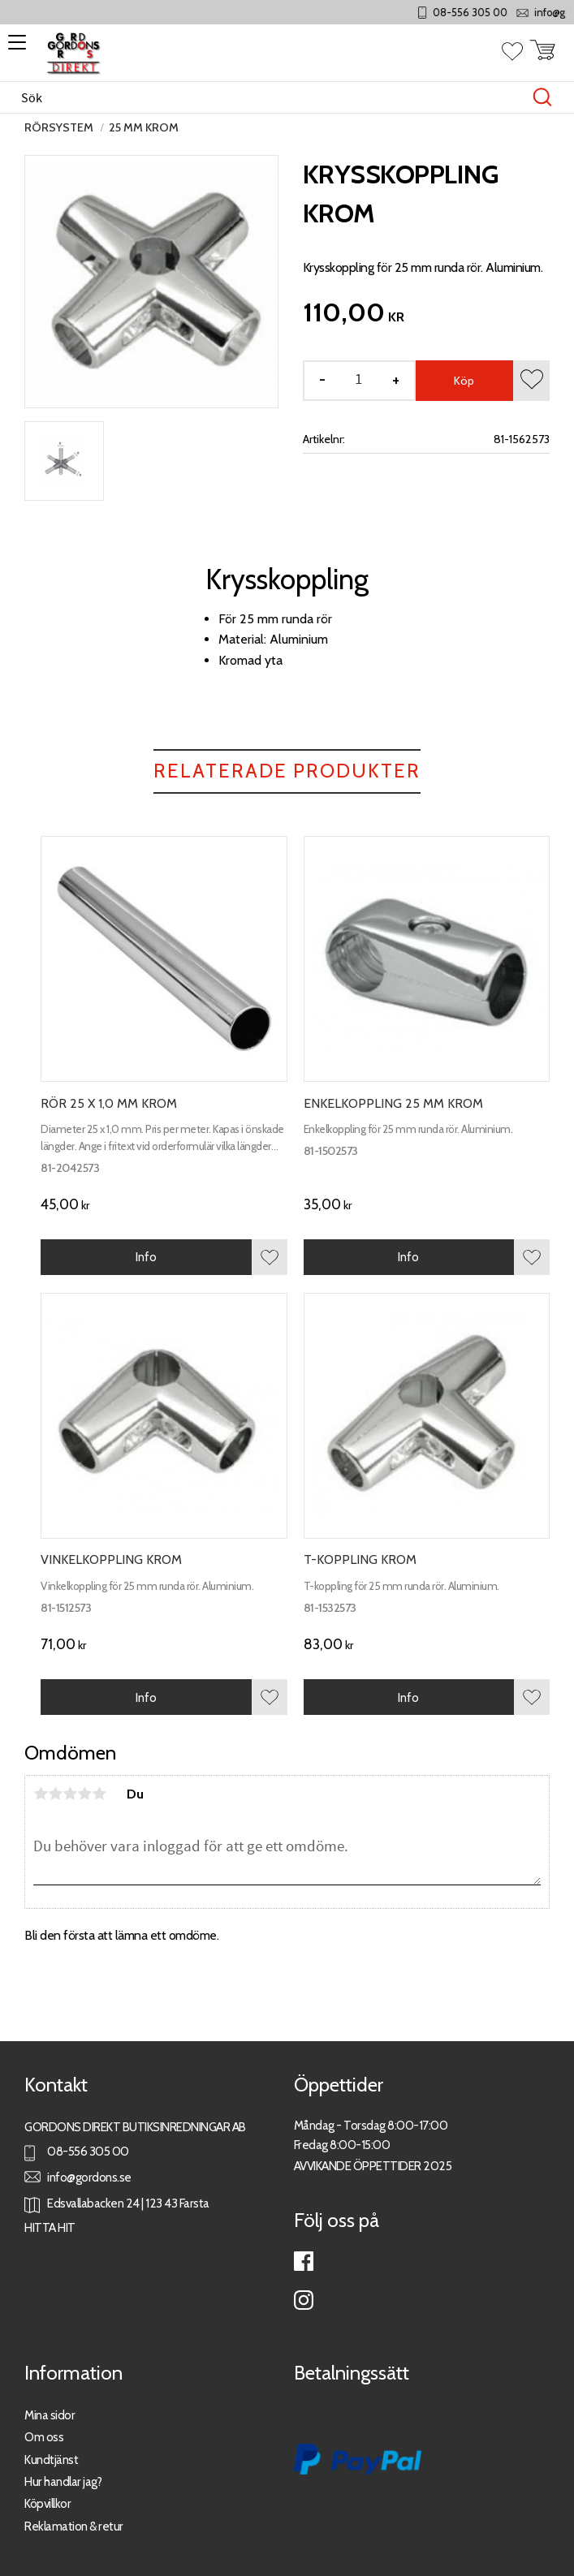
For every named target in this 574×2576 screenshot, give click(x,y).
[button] (14, 47)
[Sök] (542, 97)
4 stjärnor (84, 1793)
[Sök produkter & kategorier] (270, 97)
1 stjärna (40, 1793)
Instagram (303, 2300)
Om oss (43, 2437)
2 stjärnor (55, 1793)
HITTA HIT (50, 2227)
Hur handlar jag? (62, 2481)
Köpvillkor (47, 2503)
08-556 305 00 (500, 12)
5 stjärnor (99, 1793)
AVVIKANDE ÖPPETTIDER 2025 (373, 2165)
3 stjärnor (70, 1793)
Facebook (303, 2261)
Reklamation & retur (73, 2526)
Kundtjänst (51, 2459)
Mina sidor (49, 2415)
